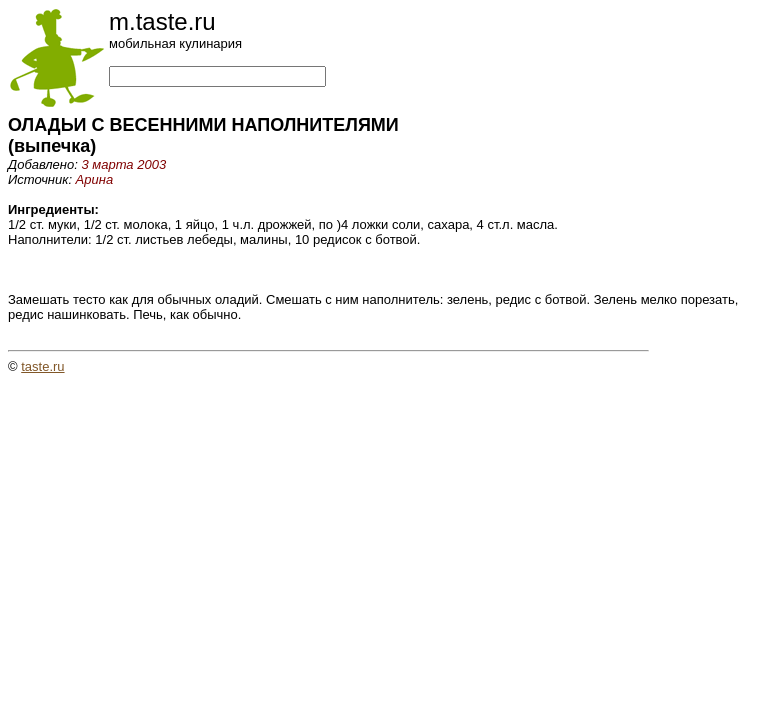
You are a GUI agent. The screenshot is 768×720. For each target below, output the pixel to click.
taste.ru (42, 366)
